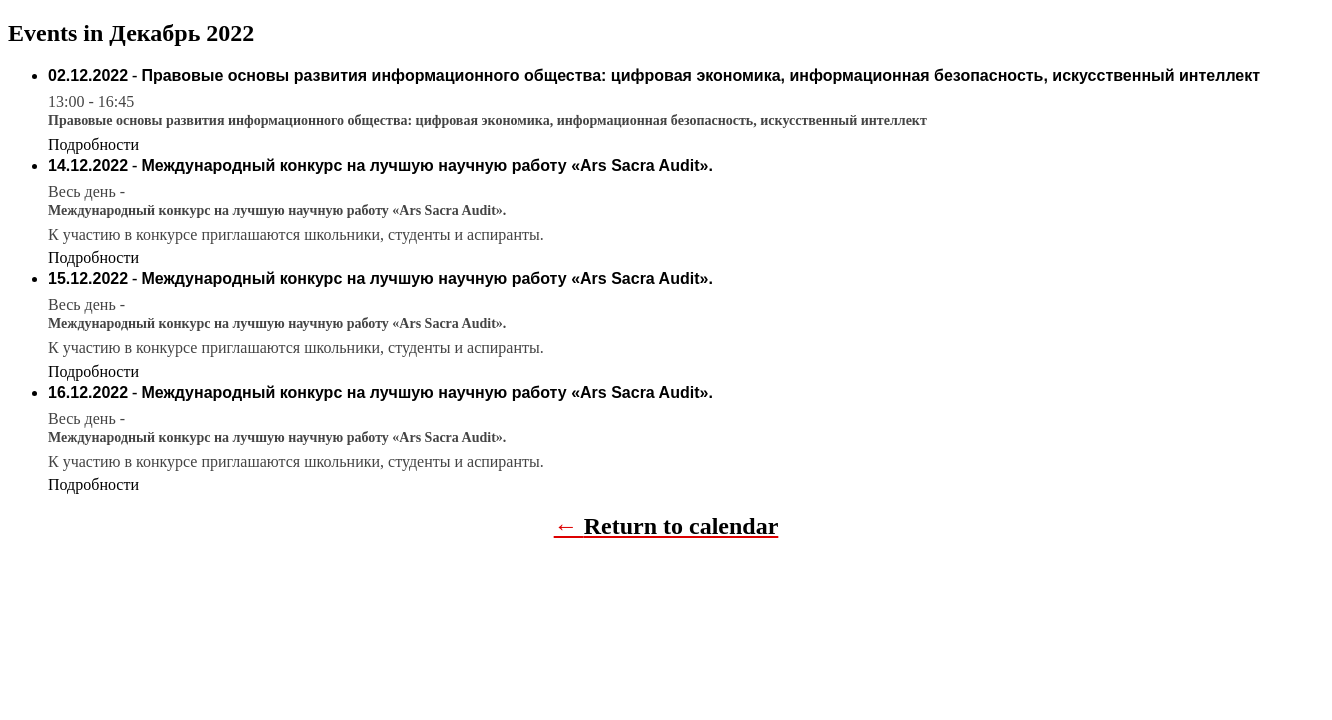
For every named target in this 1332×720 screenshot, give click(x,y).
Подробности (93, 144)
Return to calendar (681, 526)
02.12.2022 (88, 75)
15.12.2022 (88, 278)
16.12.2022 (88, 392)
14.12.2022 (88, 165)
